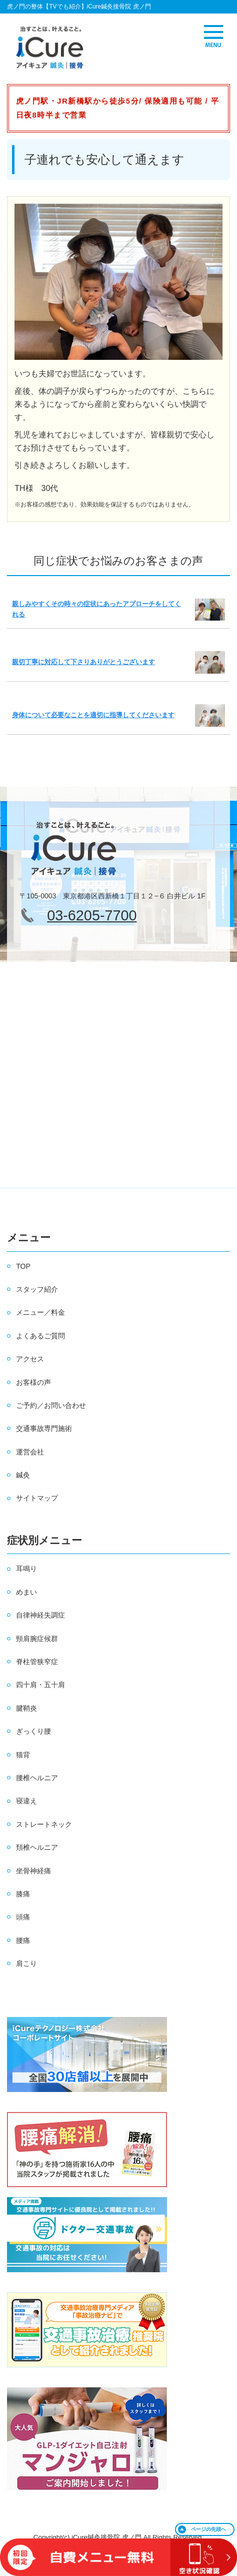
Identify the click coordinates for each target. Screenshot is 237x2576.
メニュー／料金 (40, 1312)
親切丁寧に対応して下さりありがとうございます (83, 662)
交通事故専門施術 (44, 1428)
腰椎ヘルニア (37, 1778)
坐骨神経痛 (33, 1871)
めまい (26, 1592)
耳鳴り (26, 1569)
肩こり (26, 1963)
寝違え (26, 1801)
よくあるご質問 (40, 1336)
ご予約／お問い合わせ (51, 1405)
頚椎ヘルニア (37, 1847)
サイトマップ (37, 1498)
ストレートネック (44, 1824)
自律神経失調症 (40, 1615)
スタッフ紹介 (37, 1289)
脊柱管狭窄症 (37, 1662)
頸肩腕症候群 (37, 1639)
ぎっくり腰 (33, 1731)
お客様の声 (33, 1382)
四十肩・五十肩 (40, 1685)
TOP (23, 1266)
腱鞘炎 (26, 1708)
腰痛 (23, 1940)
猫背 (23, 1755)
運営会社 (30, 1452)
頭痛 (23, 1917)
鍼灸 (23, 1475)
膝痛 (23, 1894)
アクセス (30, 1359)
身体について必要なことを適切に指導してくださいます (93, 715)
